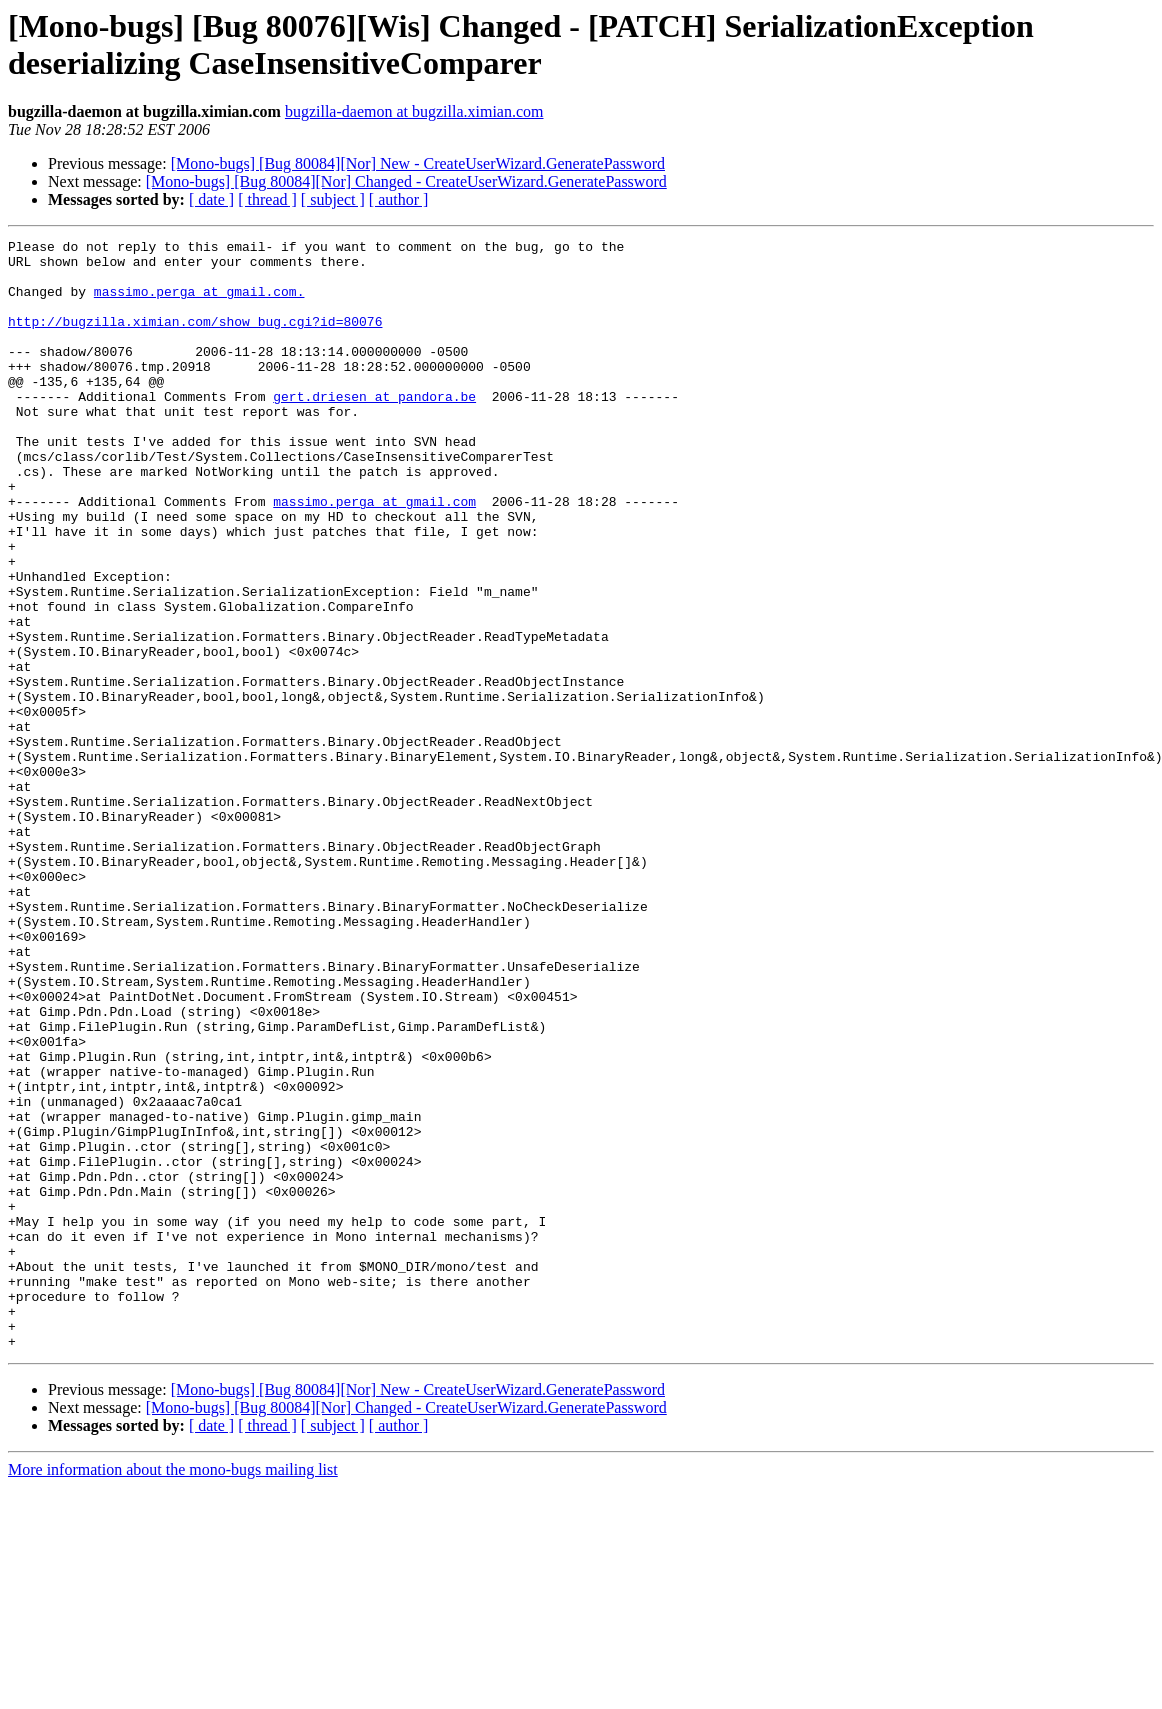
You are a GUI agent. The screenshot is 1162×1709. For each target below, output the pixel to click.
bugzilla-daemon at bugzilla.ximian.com (414, 111)
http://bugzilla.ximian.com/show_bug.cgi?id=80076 (195, 339)
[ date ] (211, 199)
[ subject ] (333, 199)
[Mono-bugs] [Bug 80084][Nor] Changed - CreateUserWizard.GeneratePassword (406, 181)
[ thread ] (267, 199)
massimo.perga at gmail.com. (199, 303)
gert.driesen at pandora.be (374, 429)
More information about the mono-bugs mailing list (173, 1691)
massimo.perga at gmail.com (374, 555)
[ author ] (399, 199)
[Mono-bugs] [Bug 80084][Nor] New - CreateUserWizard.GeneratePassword (418, 163)
